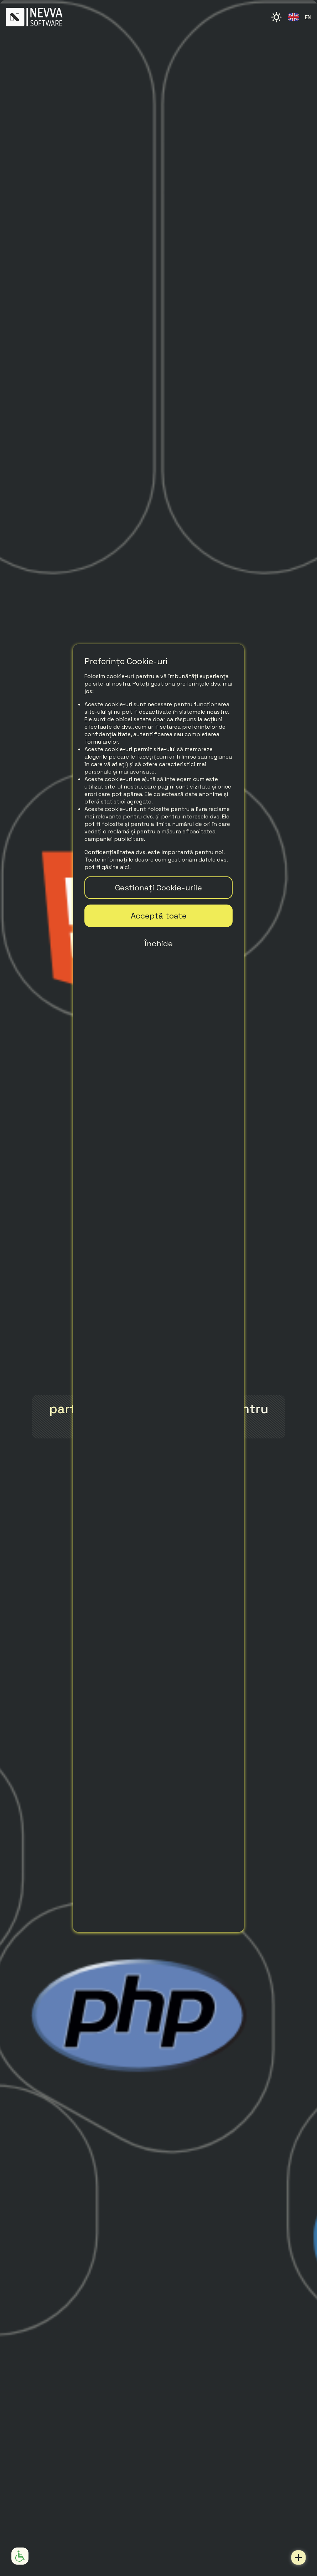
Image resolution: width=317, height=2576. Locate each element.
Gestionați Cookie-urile (158, 887)
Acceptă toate (159, 915)
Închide (159, 943)
